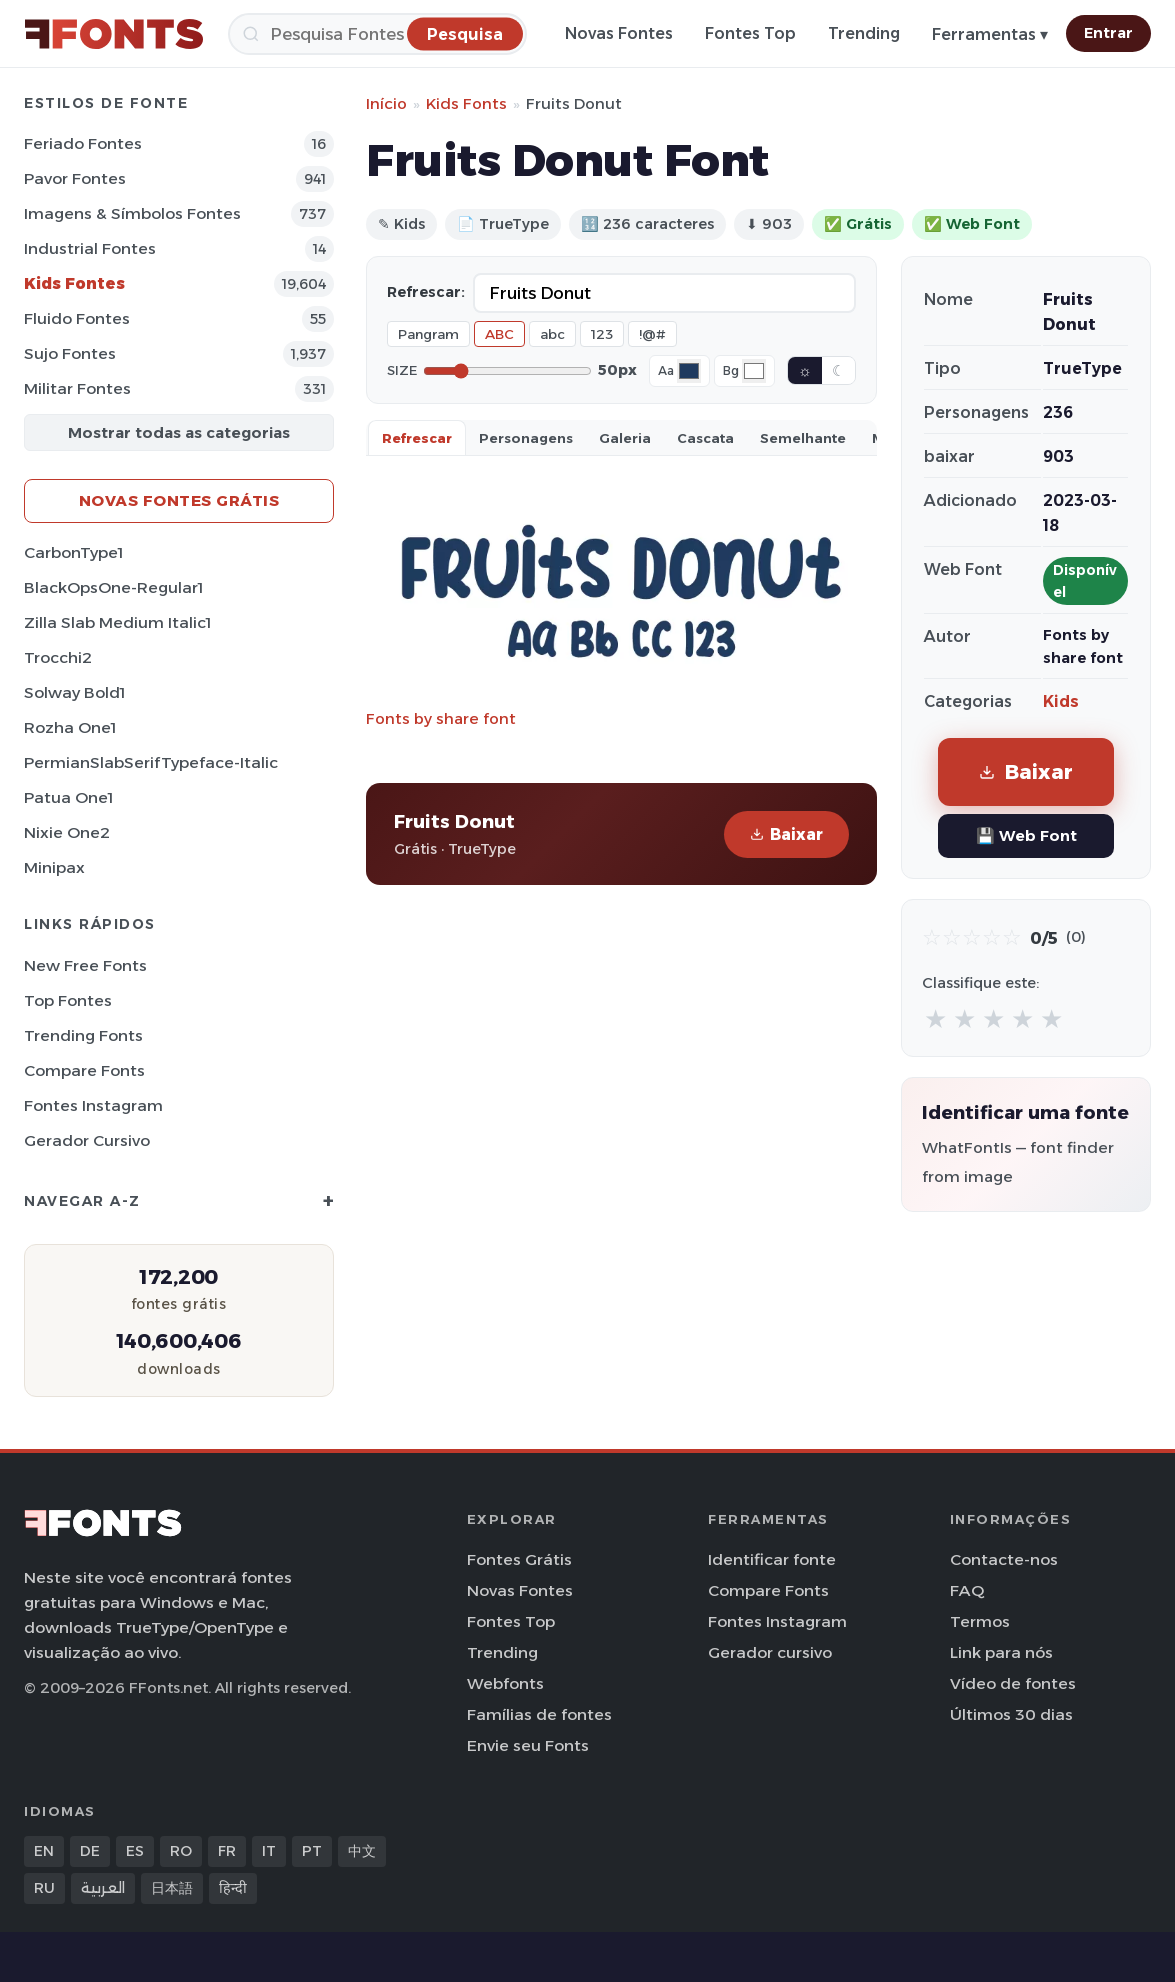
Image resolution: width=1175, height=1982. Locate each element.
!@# (652, 334)
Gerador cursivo (87, 1140)
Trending (864, 33)
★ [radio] (935, 1018)
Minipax (54, 867)
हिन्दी (233, 1888)
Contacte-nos (1004, 1559)
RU (44, 1888)
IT (269, 1851)
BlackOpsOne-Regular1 (113, 587)
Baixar (786, 834)
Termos (980, 1621)
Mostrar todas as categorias (179, 432)
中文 (362, 1851)
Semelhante (803, 438)
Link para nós (1001, 1652)
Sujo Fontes (70, 353)
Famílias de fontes (539, 1714)
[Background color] (754, 371)
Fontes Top (750, 33)
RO (181, 1851)
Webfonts (505, 1683)
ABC (499, 334)
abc (552, 334)
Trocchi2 (58, 657)
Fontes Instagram (93, 1105)
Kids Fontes (74, 283)
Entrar (1108, 33)
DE (90, 1851)
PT (312, 1851)
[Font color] (689, 371)
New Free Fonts (85, 965)
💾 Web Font (1026, 835)
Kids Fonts (466, 103)
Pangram (428, 334)
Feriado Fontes (83, 143)
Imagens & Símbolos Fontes (132, 213)
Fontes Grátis (519, 1559)
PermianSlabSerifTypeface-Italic (151, 762)
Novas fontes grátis (179, 500)
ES (135, 1851)
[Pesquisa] (377, 34)
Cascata (705, 438)
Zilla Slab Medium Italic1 (117, 622)
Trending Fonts (83, 1035)
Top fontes (68, 1000)
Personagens (526, 438)
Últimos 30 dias (1011, 1714)
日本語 (172, 1888)
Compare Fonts (84, 1070)
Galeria (625, 438)
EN (44, 1851)
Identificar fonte (772, 1559)
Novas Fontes (619, 33)
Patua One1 (68, 797)
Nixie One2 (67, 832)
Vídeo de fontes (1013, 1683)
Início (386, 103)
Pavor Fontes (75, 178)
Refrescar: (426, 292)
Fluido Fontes (77, 318)
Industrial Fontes (90, 248)
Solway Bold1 (74, 692)
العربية (103, 1888)
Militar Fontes (77, 388)
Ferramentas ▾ (990, 34)
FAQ (967, 1590)
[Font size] (507, 371)
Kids (1061, 701)
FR (227, 1851)
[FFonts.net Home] (114, 34)
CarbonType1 (73, 552)
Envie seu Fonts (528, 1745)
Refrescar (417, 438)
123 (602, 334)
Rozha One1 (70, 727)
